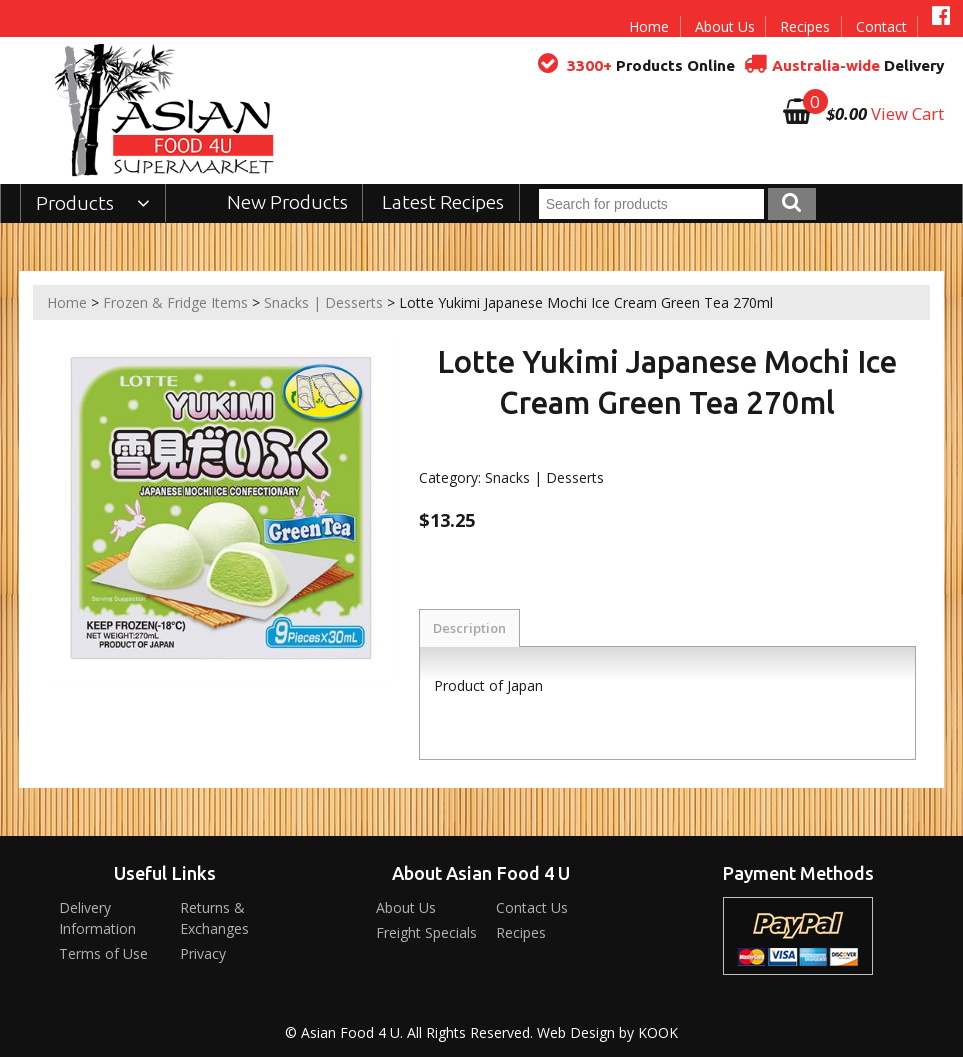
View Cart (907, 113)
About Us (725, 26)
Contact (881, 26)
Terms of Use (103, 953)
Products (93, 203)
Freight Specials (426, 932)
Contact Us (532, 907)
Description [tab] (469, 628)
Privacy (203, 953)
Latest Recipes (443, 202)
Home (649, 26)
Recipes (805, 26)
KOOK (658, 1032)
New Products (287, 202)
